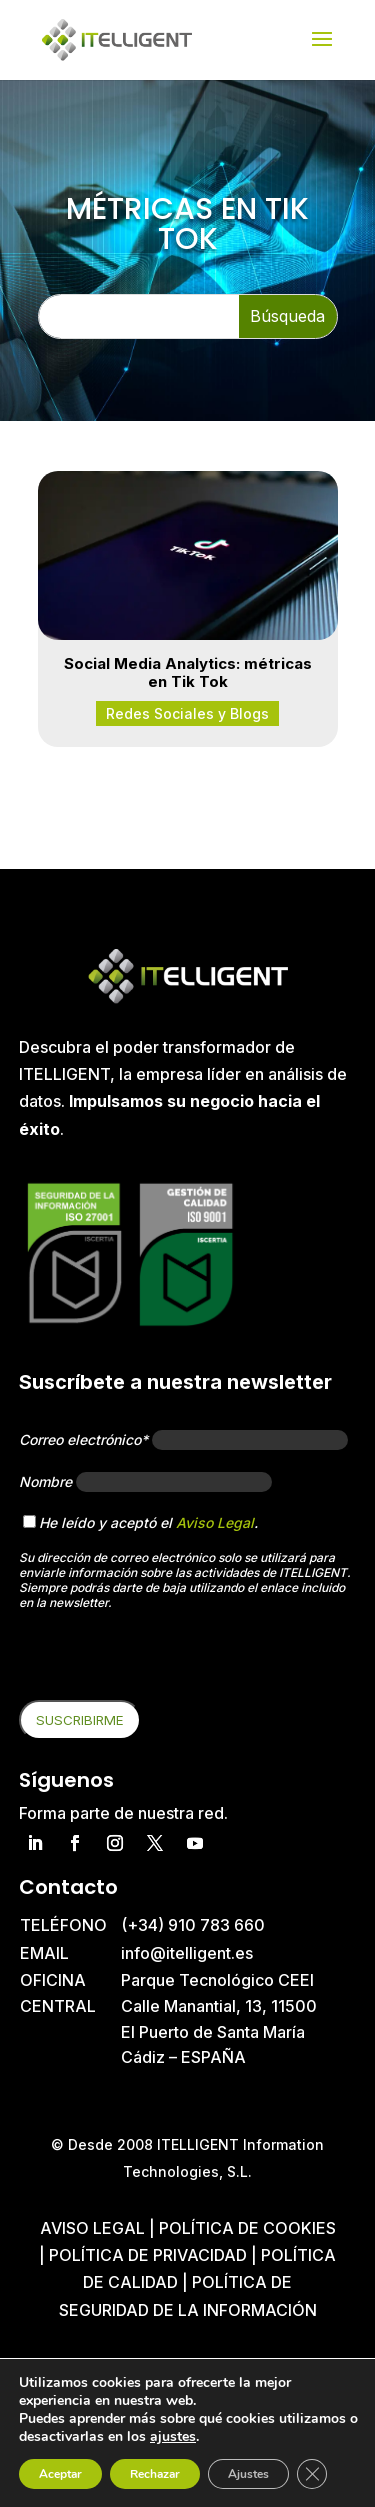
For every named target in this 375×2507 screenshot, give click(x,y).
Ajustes (248, 2474)
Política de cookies (247, 2228)
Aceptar (60, 2474)
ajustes (173, 2437)
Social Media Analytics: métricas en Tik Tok (188, 672)
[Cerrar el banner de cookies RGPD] (312, 2474)
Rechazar (155, 2474)
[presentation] (171, 1661)
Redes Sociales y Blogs (187, 713)
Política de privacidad (148, 2255)
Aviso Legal (215, 1522)
